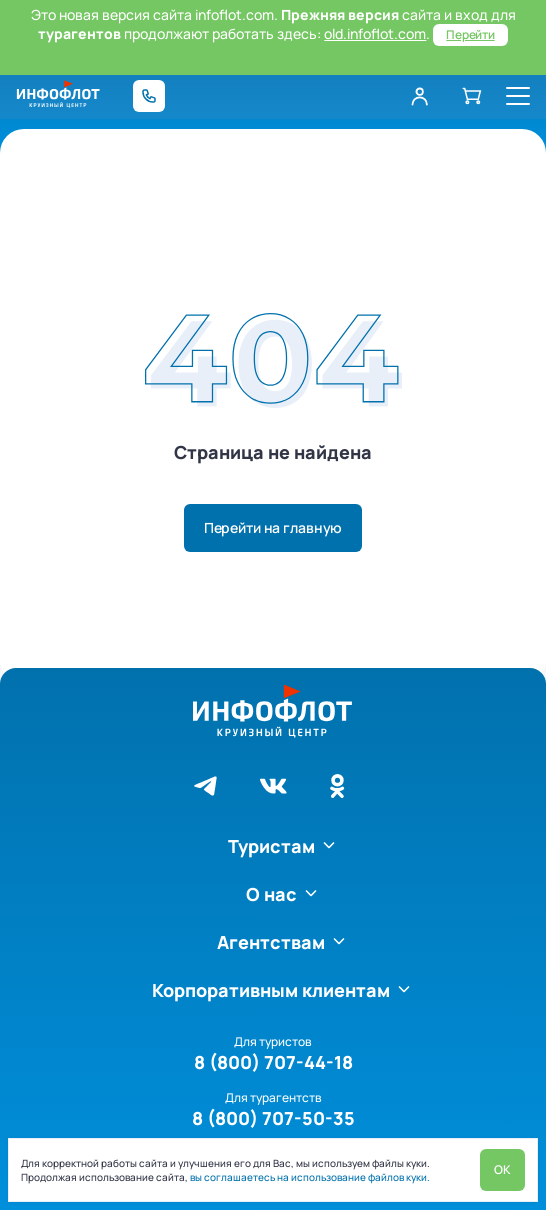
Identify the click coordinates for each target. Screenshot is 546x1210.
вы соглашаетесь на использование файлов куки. (309, 1177)
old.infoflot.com (375, 33)
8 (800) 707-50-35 (273, 1118)
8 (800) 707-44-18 (273, 1062)
